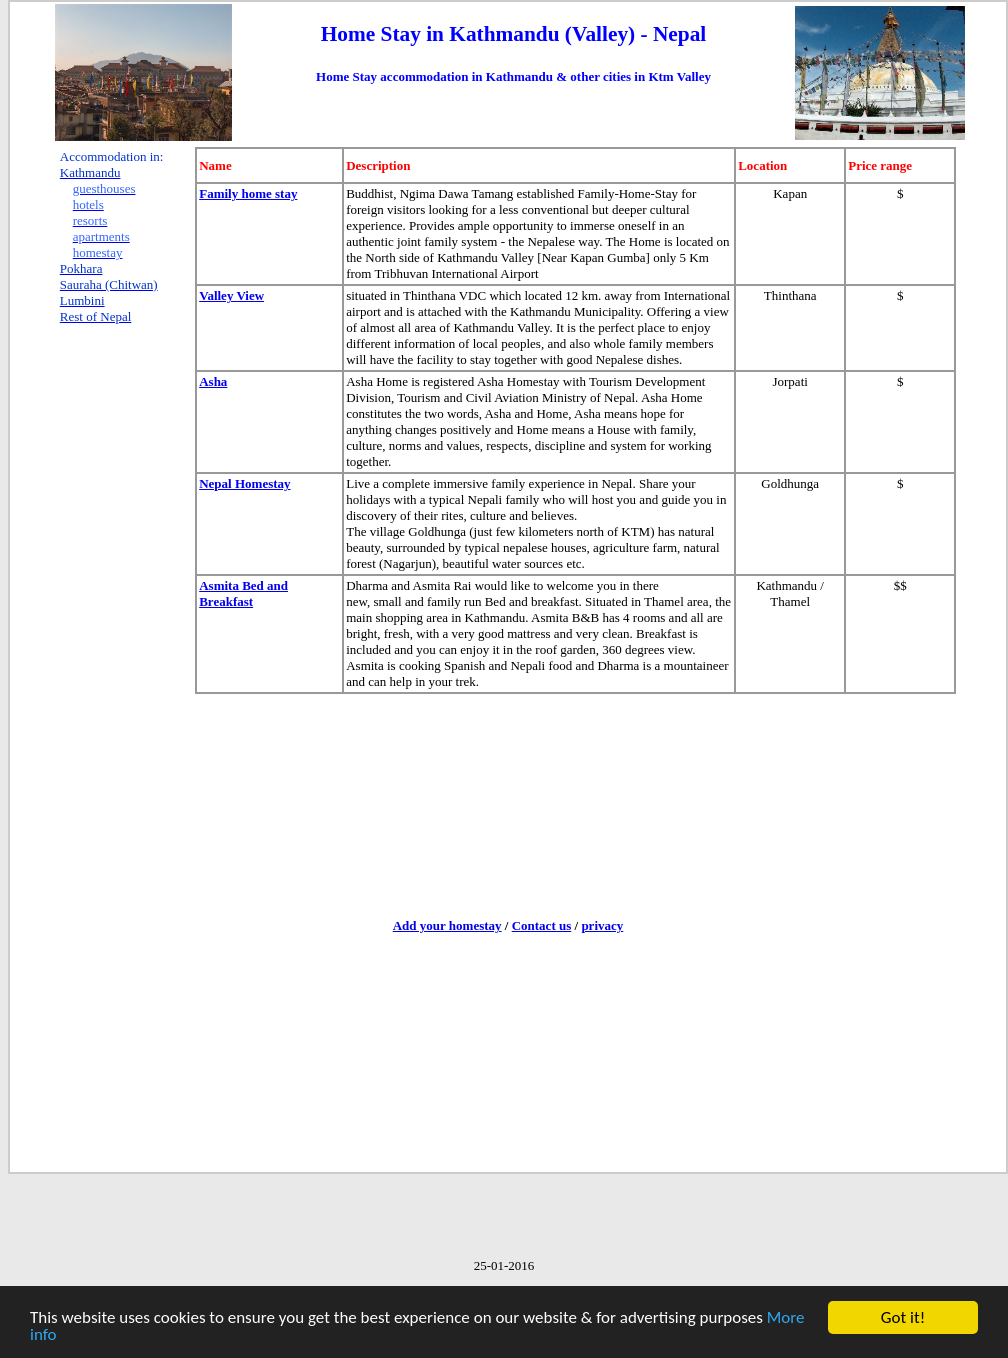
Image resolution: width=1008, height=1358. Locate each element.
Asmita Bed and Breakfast (243, 593)
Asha (213, 381)
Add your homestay (447, 925)
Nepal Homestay (244, 483)
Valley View (231, 295)
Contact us (542, 925)
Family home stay (248, 193)
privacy (602, 925)
